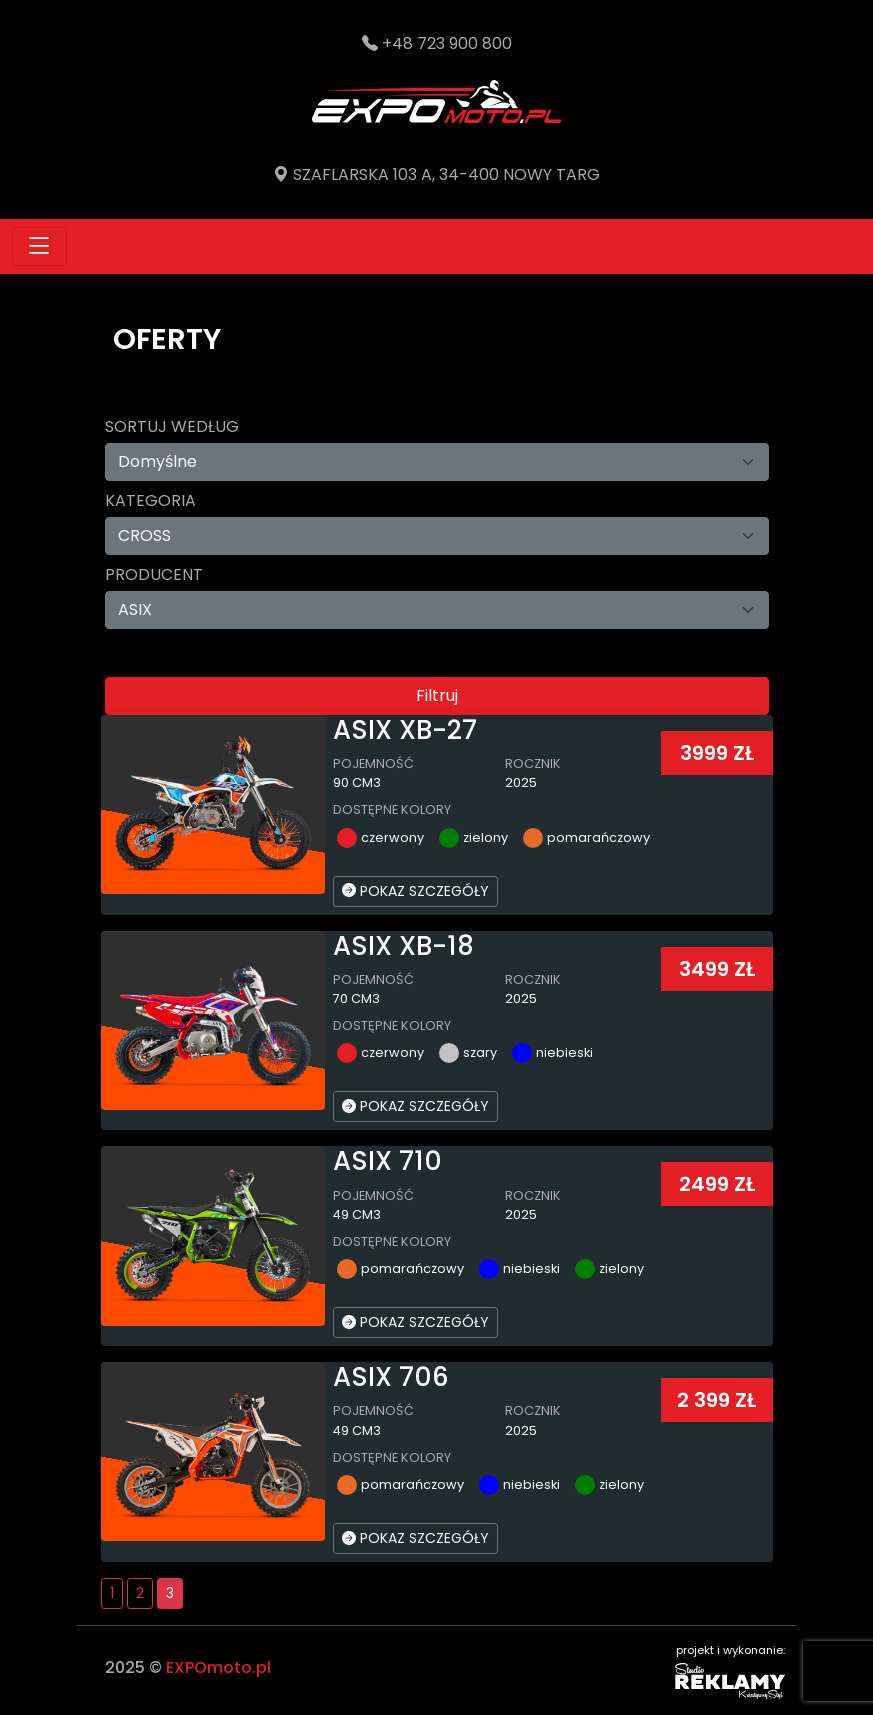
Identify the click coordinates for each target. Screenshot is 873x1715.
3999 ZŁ (717, 753)
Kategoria (150, 500)
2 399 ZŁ (716, 1400)
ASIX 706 (391, 1377)
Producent (154, 574)
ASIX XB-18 (403, 946)
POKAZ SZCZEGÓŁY (415, 891)
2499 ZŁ (717, 1184)
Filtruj (437, 695)
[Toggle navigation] (39, 246)
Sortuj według (172, 426)
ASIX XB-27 (405, 730)
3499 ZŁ (717, 969)
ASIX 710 (387, 1161)
